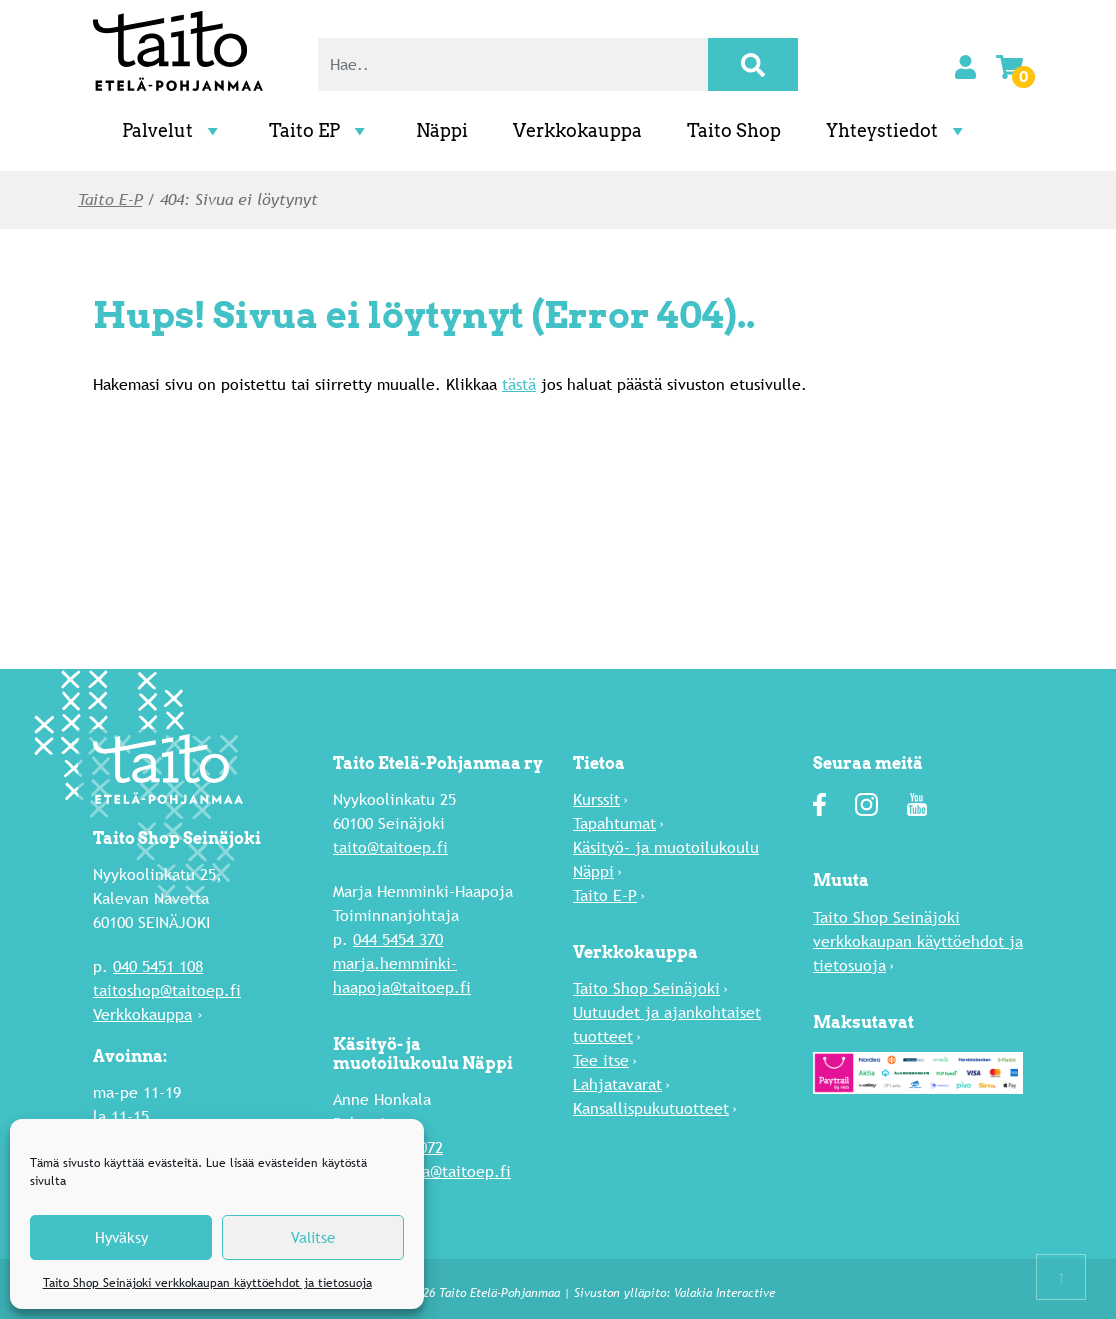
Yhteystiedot (897, 130)
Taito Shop (734, 130)
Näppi (442, 130)
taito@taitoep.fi (390, 847)
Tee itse (601, 1060)
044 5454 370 (398, 939)
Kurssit (596, 799)
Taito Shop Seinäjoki (646, 988)
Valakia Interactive (724, 1293)
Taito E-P (110, 199)
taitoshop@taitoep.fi (167, 990)
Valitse (313, 1237)
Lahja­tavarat (617, 1084)
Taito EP (320, 130)
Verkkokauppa (577, 130)
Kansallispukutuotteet (651, 1108)
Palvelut (173, 130)
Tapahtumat (614, 823)
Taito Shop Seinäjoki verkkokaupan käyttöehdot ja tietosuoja (207, 1283)
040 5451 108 (158, 966)
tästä (519, 383)
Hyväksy (121, 1237)
